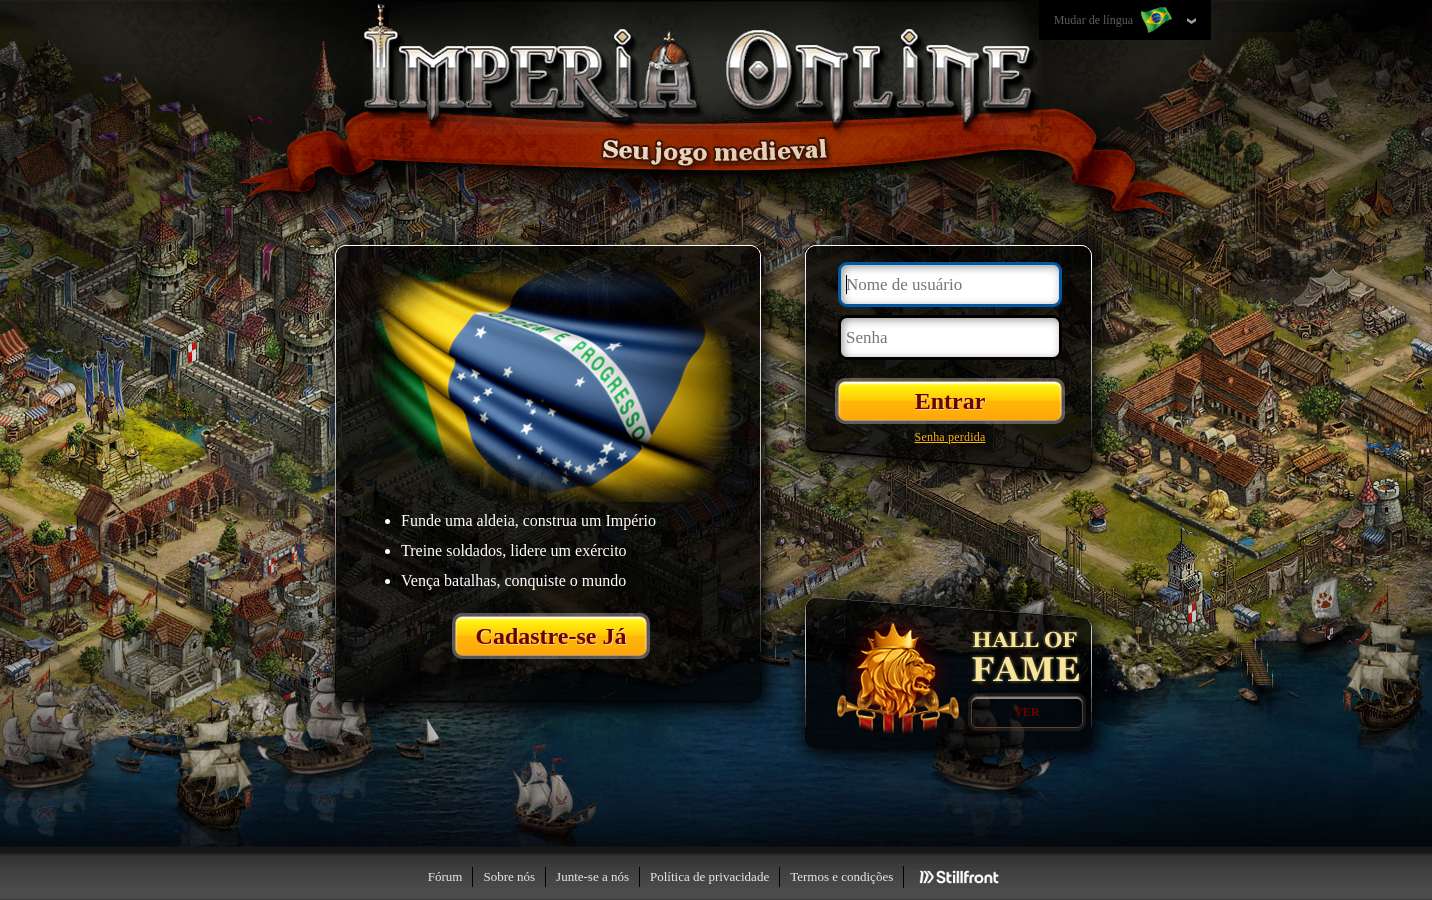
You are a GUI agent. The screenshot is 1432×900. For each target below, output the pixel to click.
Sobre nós (509, 876)
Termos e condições (841, 876)
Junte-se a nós (592, 876)
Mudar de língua (1115, 21)
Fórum (445, 876)
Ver (1026, 712)
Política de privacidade (709, 876)
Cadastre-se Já (551, 636)
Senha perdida (950, 437)
